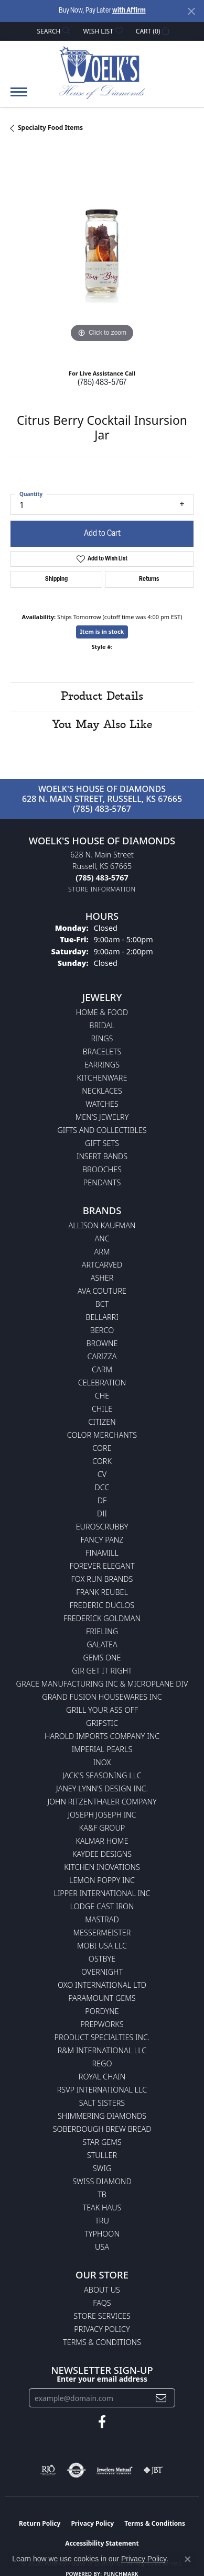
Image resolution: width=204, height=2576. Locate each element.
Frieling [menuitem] (102, 1631)
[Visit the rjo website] (48, 2470)
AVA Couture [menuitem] (102, 1291)
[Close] (191, 11)
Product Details (102, 696)
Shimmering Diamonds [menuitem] (102, 2116)
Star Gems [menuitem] (101, 2142)
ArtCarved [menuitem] (102, 1265)
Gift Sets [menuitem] (102, 1143)
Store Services (102, 2316)
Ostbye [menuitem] (102, 1959)
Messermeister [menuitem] (102, 1932)
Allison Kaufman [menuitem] (102, 1225)
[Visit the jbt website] (153, 2470)
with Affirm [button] (129, 11)
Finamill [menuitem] (102, 1553)
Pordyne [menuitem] (102, 2011)
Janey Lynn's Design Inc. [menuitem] (102, 1788)
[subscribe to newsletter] (161, 2398)
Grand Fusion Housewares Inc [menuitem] (102, 1697)
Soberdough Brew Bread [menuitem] (102, 2129)
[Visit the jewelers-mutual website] (114, 2470)
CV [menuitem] (102, 1474)
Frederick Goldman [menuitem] (102, 1618)
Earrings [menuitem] (102, 1065)
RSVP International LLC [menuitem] (102, 2090)
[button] (53, 31)
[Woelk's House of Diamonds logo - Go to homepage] (102, 72)
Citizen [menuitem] (101, 1422)
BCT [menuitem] (102, 1304)
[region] (102, 253)
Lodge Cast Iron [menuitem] (102, 1906)
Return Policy (40, 2523)
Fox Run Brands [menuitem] (102, 1579)
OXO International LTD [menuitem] (102, 1985)
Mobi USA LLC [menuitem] (102, 1946)
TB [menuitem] (102, 2194)
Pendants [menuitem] (102, 1182)
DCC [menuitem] (102, 1487)
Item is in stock (102, 631)
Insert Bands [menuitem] (102, 1156)
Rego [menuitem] (102, 2063)
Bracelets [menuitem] (102, 1051)
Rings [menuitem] (102, 1038)
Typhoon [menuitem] (102, 2234)
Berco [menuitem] (102, 1330)
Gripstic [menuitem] (102, 1723)
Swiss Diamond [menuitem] (102, 2181)
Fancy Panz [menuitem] (102, 1540)
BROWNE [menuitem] (102, 1343)
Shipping (56, 579)
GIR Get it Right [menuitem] (102, 1671)
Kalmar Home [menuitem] (102, 1841)
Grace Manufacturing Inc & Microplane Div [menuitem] (102, 1684)
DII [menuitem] (102, 1513)
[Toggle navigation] (19, 97)
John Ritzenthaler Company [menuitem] (101, 1802)
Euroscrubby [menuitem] (102, 1527)
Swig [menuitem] (102, 2168)
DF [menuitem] (102, 1500)
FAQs (102, 2303)
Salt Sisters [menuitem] (102, 2103)
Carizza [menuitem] (101, 1356)
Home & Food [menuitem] (102, 1012)
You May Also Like (102, 725)
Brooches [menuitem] (102, 1169)
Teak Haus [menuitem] (102, 2207)
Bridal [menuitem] (101, 1025)
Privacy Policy (102, 2329)
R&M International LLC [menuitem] (102, 2050)
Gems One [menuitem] (102, 1658)
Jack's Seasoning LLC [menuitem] (102, 1775)
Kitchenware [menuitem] (102, 1078)
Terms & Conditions (102, 2342)
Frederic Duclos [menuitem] (102, 1605)
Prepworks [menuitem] (101, 2024)
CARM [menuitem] (102, 1369)
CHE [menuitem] (102, 1396)
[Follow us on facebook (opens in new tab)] (102, 2422)
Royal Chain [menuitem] (102, 2077)
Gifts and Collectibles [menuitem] (101, 1130)
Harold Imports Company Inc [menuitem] (102, 1736)
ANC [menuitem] (101, 1238)
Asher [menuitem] (102, 1278)
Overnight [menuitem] (102, 1972)
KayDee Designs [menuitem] (102, 1854)
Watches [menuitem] (102, 1104)
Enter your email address (102, 2379)
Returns (149, 579)
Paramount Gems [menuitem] (101, 1998)
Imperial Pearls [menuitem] (102, 1749)
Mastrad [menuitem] (102, 1919)
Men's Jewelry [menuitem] (102, 1117)
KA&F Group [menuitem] (102, 1828)
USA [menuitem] (102, 2247)
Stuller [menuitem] (102, 2155)
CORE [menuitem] (101, 1448)
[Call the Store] (102, 878)
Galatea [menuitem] (102, 1644)
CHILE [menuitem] (102, 1409)
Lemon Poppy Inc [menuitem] (102, 1880)
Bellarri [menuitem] (101, 1317)
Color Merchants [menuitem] (102, 1435)
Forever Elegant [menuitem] (101, 1566)
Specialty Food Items (50, 127)
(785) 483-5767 (102, 383)
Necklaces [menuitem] (102, 1091)
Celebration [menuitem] (102, 1383)
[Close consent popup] (188, 2559)
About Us (102, 2290)
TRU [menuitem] (102, 2221)
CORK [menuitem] (102, 1461)
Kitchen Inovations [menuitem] (102, 1867)
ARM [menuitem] (102, 1252)
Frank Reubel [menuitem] (102, 1592)
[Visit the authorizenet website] (76, 2470)
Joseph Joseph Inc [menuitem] (102, 1815)
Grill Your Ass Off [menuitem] (102, 1710)
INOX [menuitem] (102, 1762)
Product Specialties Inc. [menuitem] (102, 2037)
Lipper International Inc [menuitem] (101, 1893)
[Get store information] (102, 889)
